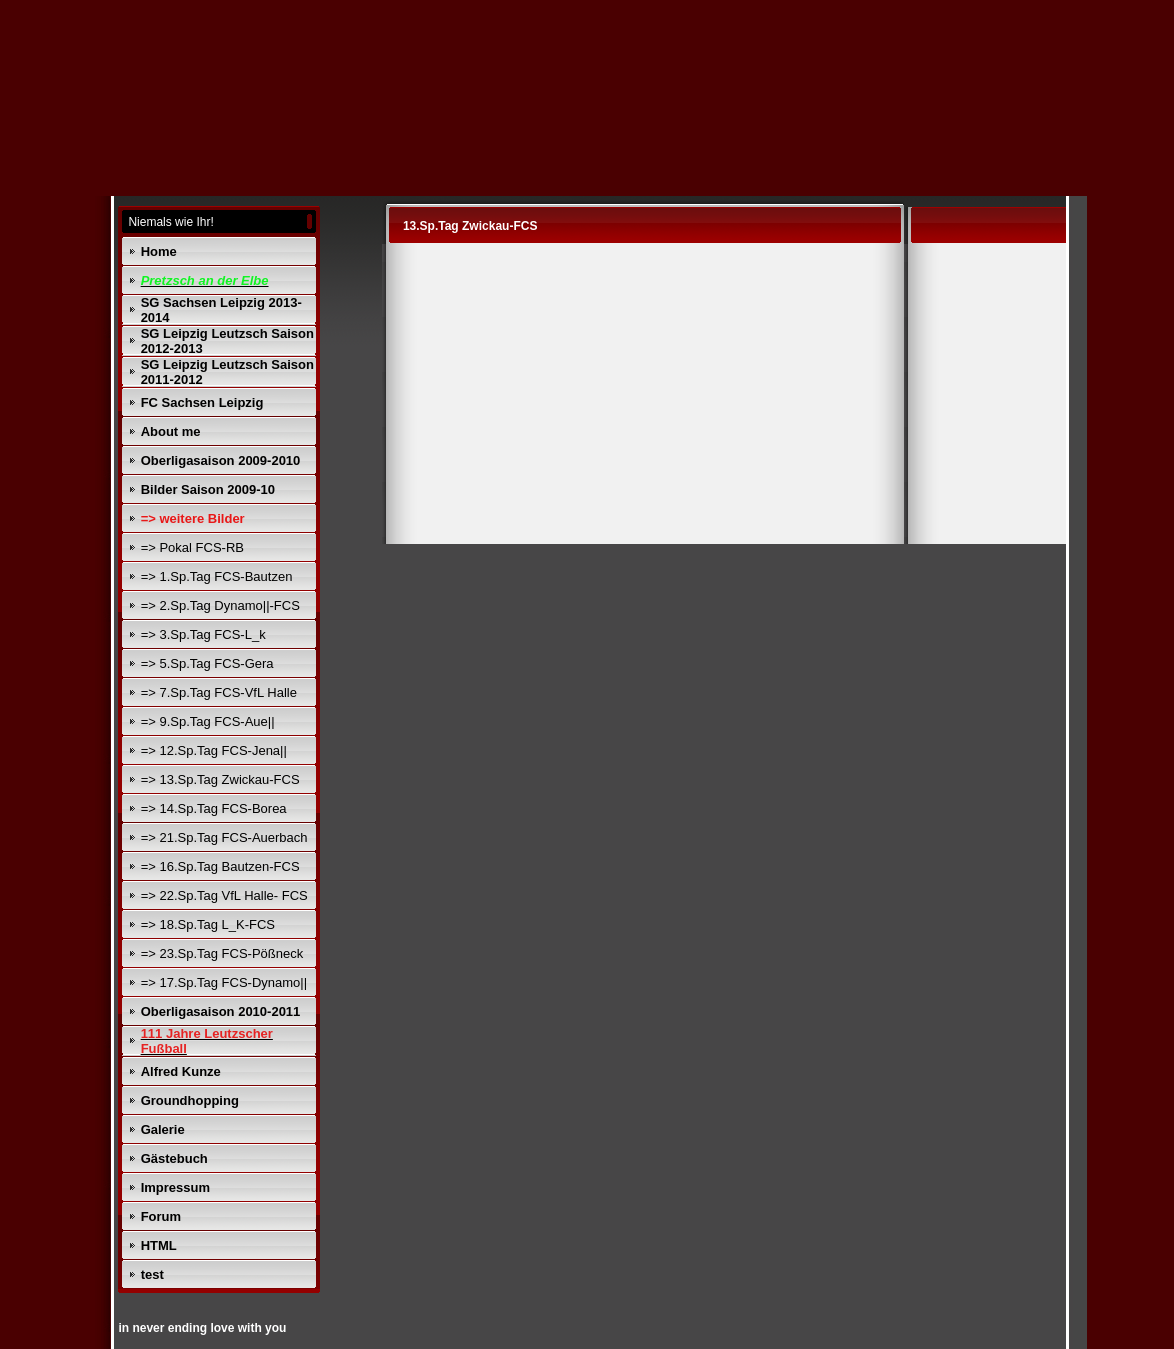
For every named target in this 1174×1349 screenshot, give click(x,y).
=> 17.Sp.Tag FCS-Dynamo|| (224, 982)
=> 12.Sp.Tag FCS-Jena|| (214, 750)
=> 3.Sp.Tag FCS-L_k (203, 634)
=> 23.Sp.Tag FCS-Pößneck (222, 953)
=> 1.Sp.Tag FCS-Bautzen (217, 576)
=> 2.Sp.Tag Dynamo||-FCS (220, 605)
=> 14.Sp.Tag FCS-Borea (214, 808)
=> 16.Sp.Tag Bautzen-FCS (220, 866)
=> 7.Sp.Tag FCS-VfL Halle (219, 692)
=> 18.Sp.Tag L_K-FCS (208, 924)
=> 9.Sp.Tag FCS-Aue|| (208, 721)
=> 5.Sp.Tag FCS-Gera (207, 663)
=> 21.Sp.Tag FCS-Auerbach (224, 837)
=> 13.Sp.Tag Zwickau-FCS (220, 779)
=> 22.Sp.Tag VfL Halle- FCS (224, 895)
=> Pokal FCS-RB (192, 547)
